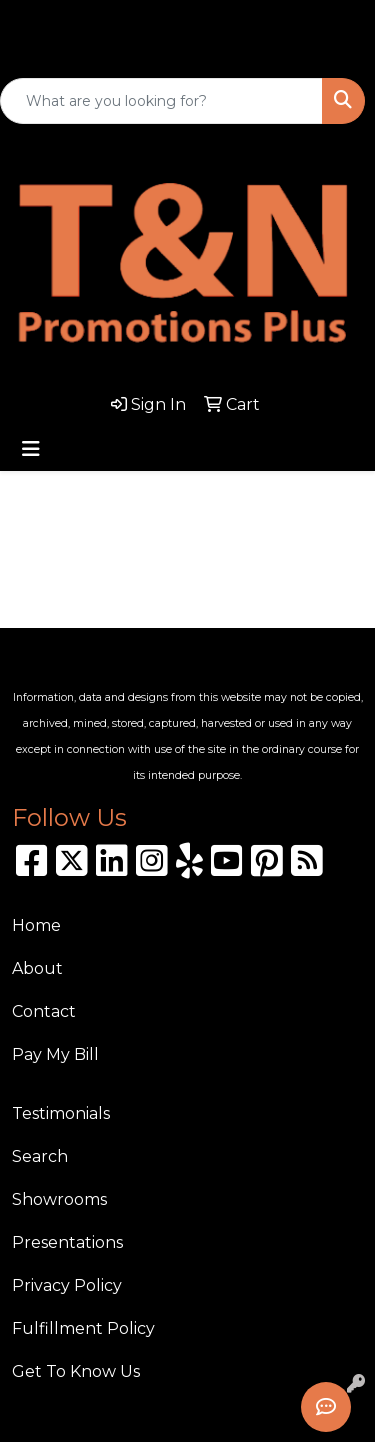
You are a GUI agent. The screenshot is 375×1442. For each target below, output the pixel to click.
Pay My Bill (55, 1054)
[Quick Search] (161, 101)
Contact (44, 1011)
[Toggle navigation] (31, 449)
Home (36, 925)
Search (40, 1156)
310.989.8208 (66, 17)
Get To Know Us (76, 1371)
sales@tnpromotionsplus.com (144, 51)
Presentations (67, 1242)
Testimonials (61, 1113)
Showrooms (59, 1199)
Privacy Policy (67, 1285)
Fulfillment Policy (83, 1328)
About (37, 968)
